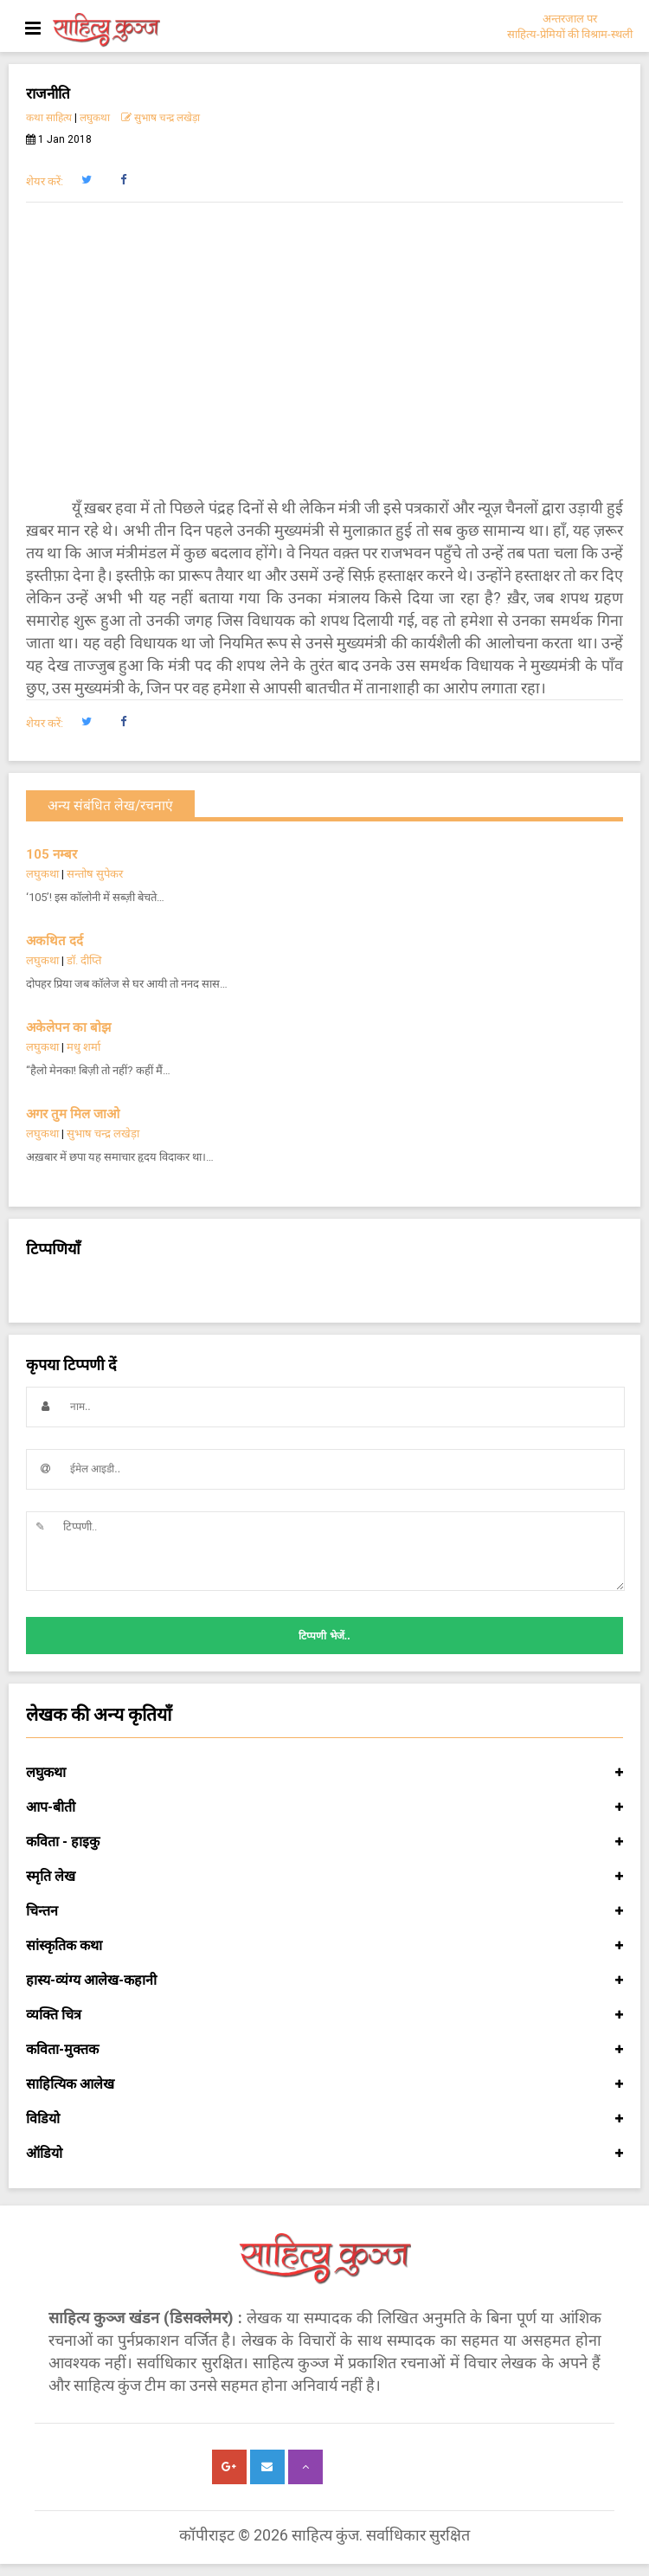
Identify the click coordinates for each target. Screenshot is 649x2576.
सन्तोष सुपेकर (95, 873)
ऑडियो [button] (324, 2153)
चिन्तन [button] (324, 1911)
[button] (86, 180)
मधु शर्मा (83, 1046)
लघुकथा (95, 118)
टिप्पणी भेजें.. (324, 1636)
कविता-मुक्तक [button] (324, 2049)
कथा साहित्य (49, 118)
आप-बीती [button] (324, 1807)
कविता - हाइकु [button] (324, 1842)
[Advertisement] (324, 350)
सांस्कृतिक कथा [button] (324, 1946)
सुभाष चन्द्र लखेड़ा (160, 118)
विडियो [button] (324, 2119)
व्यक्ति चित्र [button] (324, 2015)
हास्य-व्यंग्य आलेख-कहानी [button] (324, 1980)
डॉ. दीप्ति (84, 960)
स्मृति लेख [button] (324, 1876)
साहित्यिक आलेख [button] (324, 2084)
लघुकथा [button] (324, 1772)
